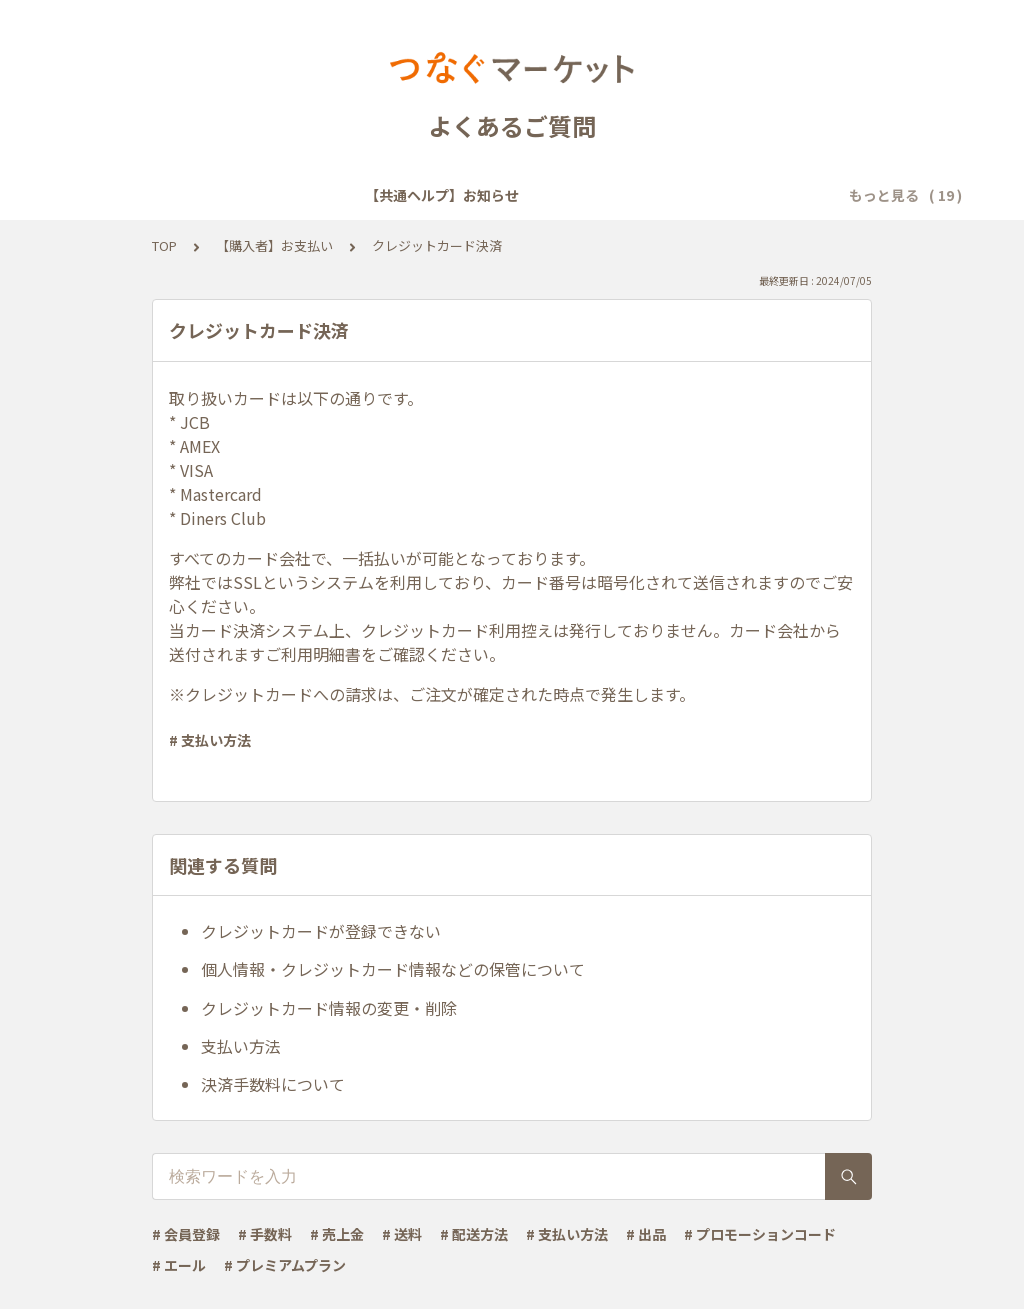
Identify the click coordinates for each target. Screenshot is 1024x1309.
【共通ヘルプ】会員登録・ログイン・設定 (449, 195)
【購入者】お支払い (274, 245)
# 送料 (402, 1234)
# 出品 (646, 1234)
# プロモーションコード (760, 1234)
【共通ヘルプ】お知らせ (211, 195)
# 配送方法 (474, 1234)
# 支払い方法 (210, 740)
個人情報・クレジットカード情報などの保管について (393, 969)
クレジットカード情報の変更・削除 (329, 1008)
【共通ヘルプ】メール (680, 195)
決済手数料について (273, 1084)
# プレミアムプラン (285, 1265)
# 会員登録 (186, 1234)
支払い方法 (241, 1046)
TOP (164, 245)
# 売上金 (337, 1234)
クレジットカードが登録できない (321, 931)
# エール (179, 1265)
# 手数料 (265, 1234)
